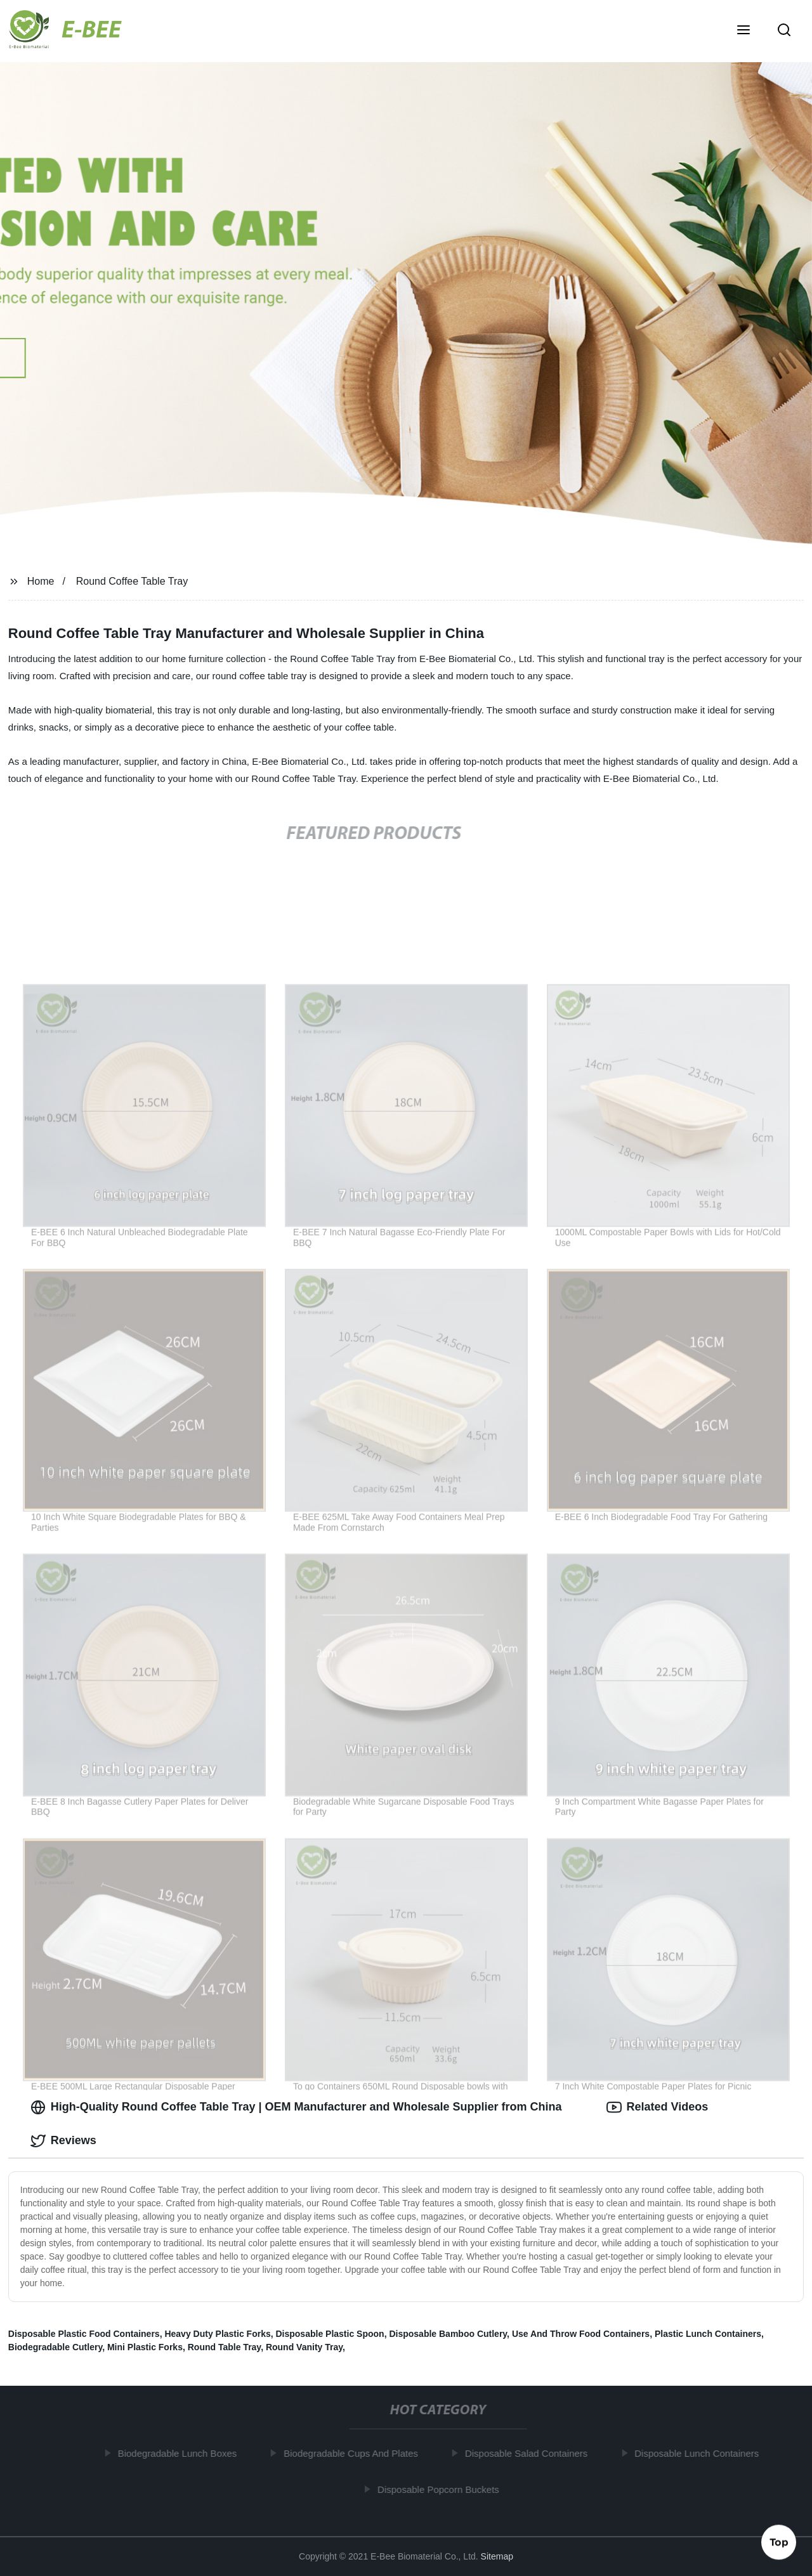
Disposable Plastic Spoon (329, 2334)
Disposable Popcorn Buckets (443, 2489)
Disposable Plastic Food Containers (84, 2334)
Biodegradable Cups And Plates (355, 2453)
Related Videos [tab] (657, 2107)
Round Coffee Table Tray (132, 581)
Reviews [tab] (63, 2141)
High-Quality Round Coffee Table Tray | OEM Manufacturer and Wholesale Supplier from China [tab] (296, 2107)
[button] (743, 31)
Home (41, 581)
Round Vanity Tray (304, 2347)
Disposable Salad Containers (530, 2453)
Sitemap (497, 2556)
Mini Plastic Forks (145, 2347)
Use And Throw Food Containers (581, 2334)
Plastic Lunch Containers (708, 2334)
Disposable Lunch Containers (701, 2453)
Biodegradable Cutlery (55, 2347)
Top (779, 2542)
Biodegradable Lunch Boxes (182, 2453)
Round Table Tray (224, 2347)
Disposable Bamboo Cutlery (448, 2334)
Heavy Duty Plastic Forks (217, 2334)
